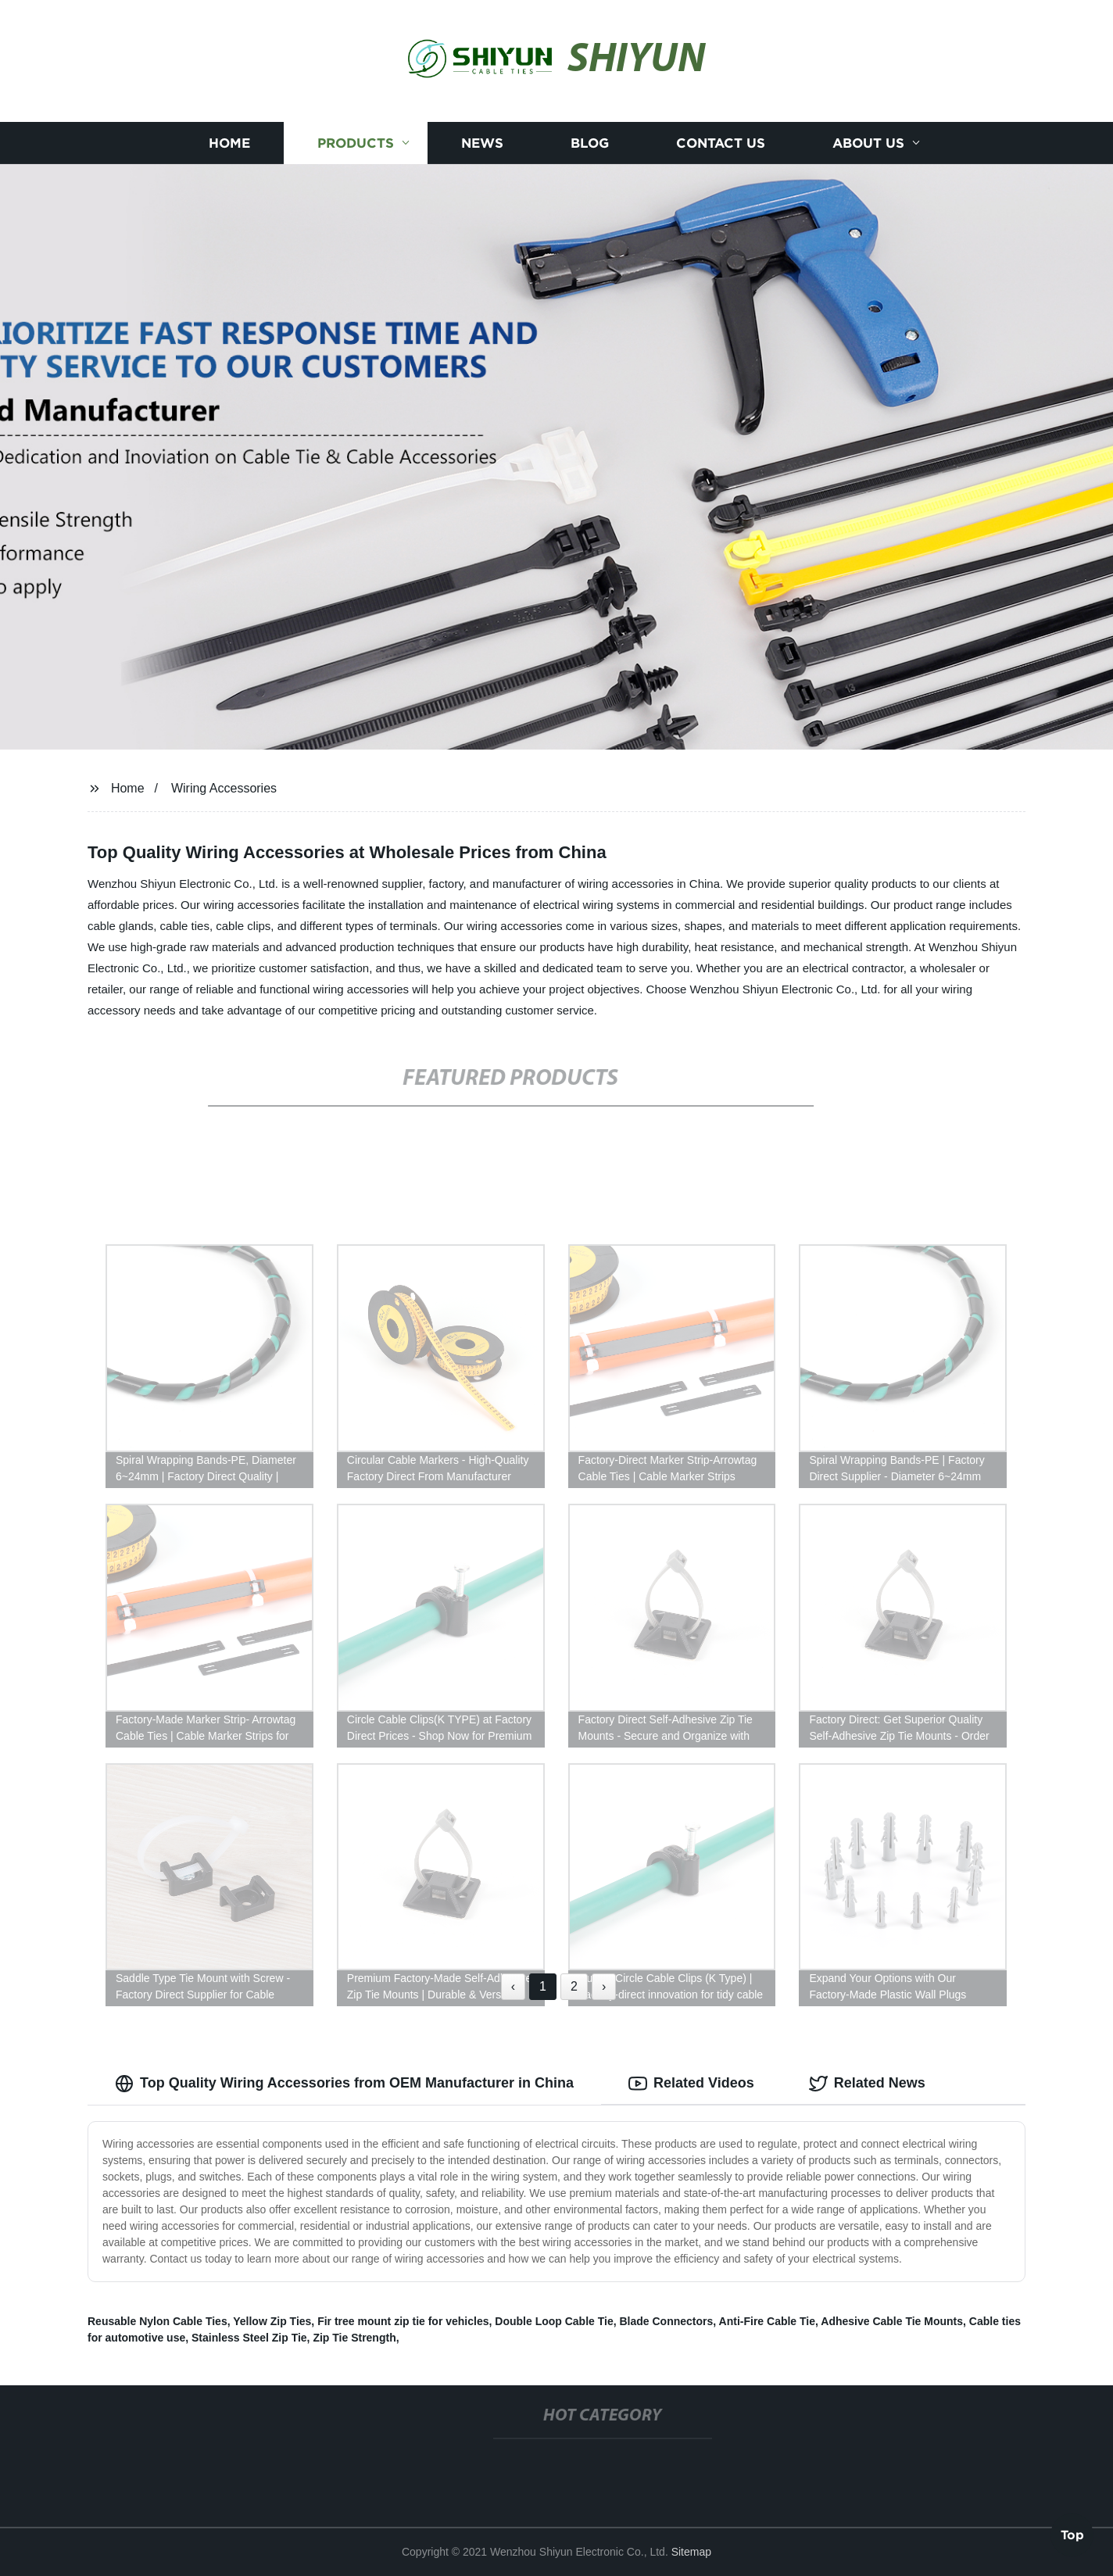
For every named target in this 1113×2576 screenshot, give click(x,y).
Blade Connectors (667, 2321)
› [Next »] (604, 1986)
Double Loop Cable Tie (554, 2321)
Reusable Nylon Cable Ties (157, 2321)
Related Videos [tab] (691, 2083)
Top (1072, 2534)
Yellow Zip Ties (272, 2321)
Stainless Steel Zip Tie (249, 2337)
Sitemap (691, 2552)
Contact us (720, 142)
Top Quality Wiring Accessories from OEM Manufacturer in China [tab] (344, 2083)
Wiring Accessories (224, 788)
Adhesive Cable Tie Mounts (892, 2321)
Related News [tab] (867, 2083)
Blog (590, 142)
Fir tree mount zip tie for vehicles (403, 2321)
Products (355, 142)
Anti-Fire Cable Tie (767, 2321)
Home (229, 142)
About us (868, 142)
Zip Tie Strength (354, 2337)
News (482, 142)
